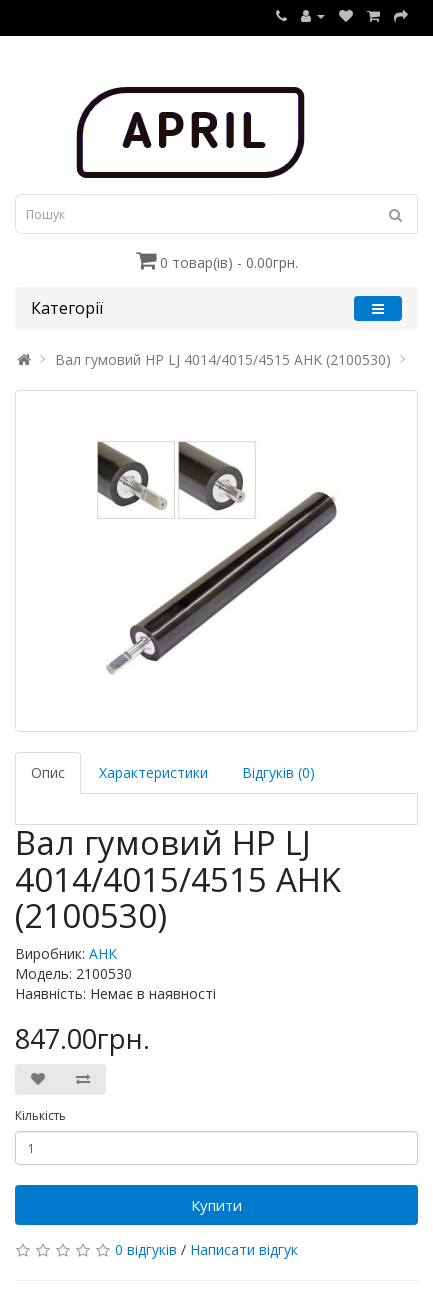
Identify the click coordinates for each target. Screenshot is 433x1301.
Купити (216, 1205)
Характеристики (153, 772)
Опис (48, 772)
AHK (103, 953)
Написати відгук (244, 1249)
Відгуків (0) (278, 772)
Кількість (40, 1115)
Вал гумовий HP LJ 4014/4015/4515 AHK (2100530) (223, 359)
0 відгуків (146, 1249)
